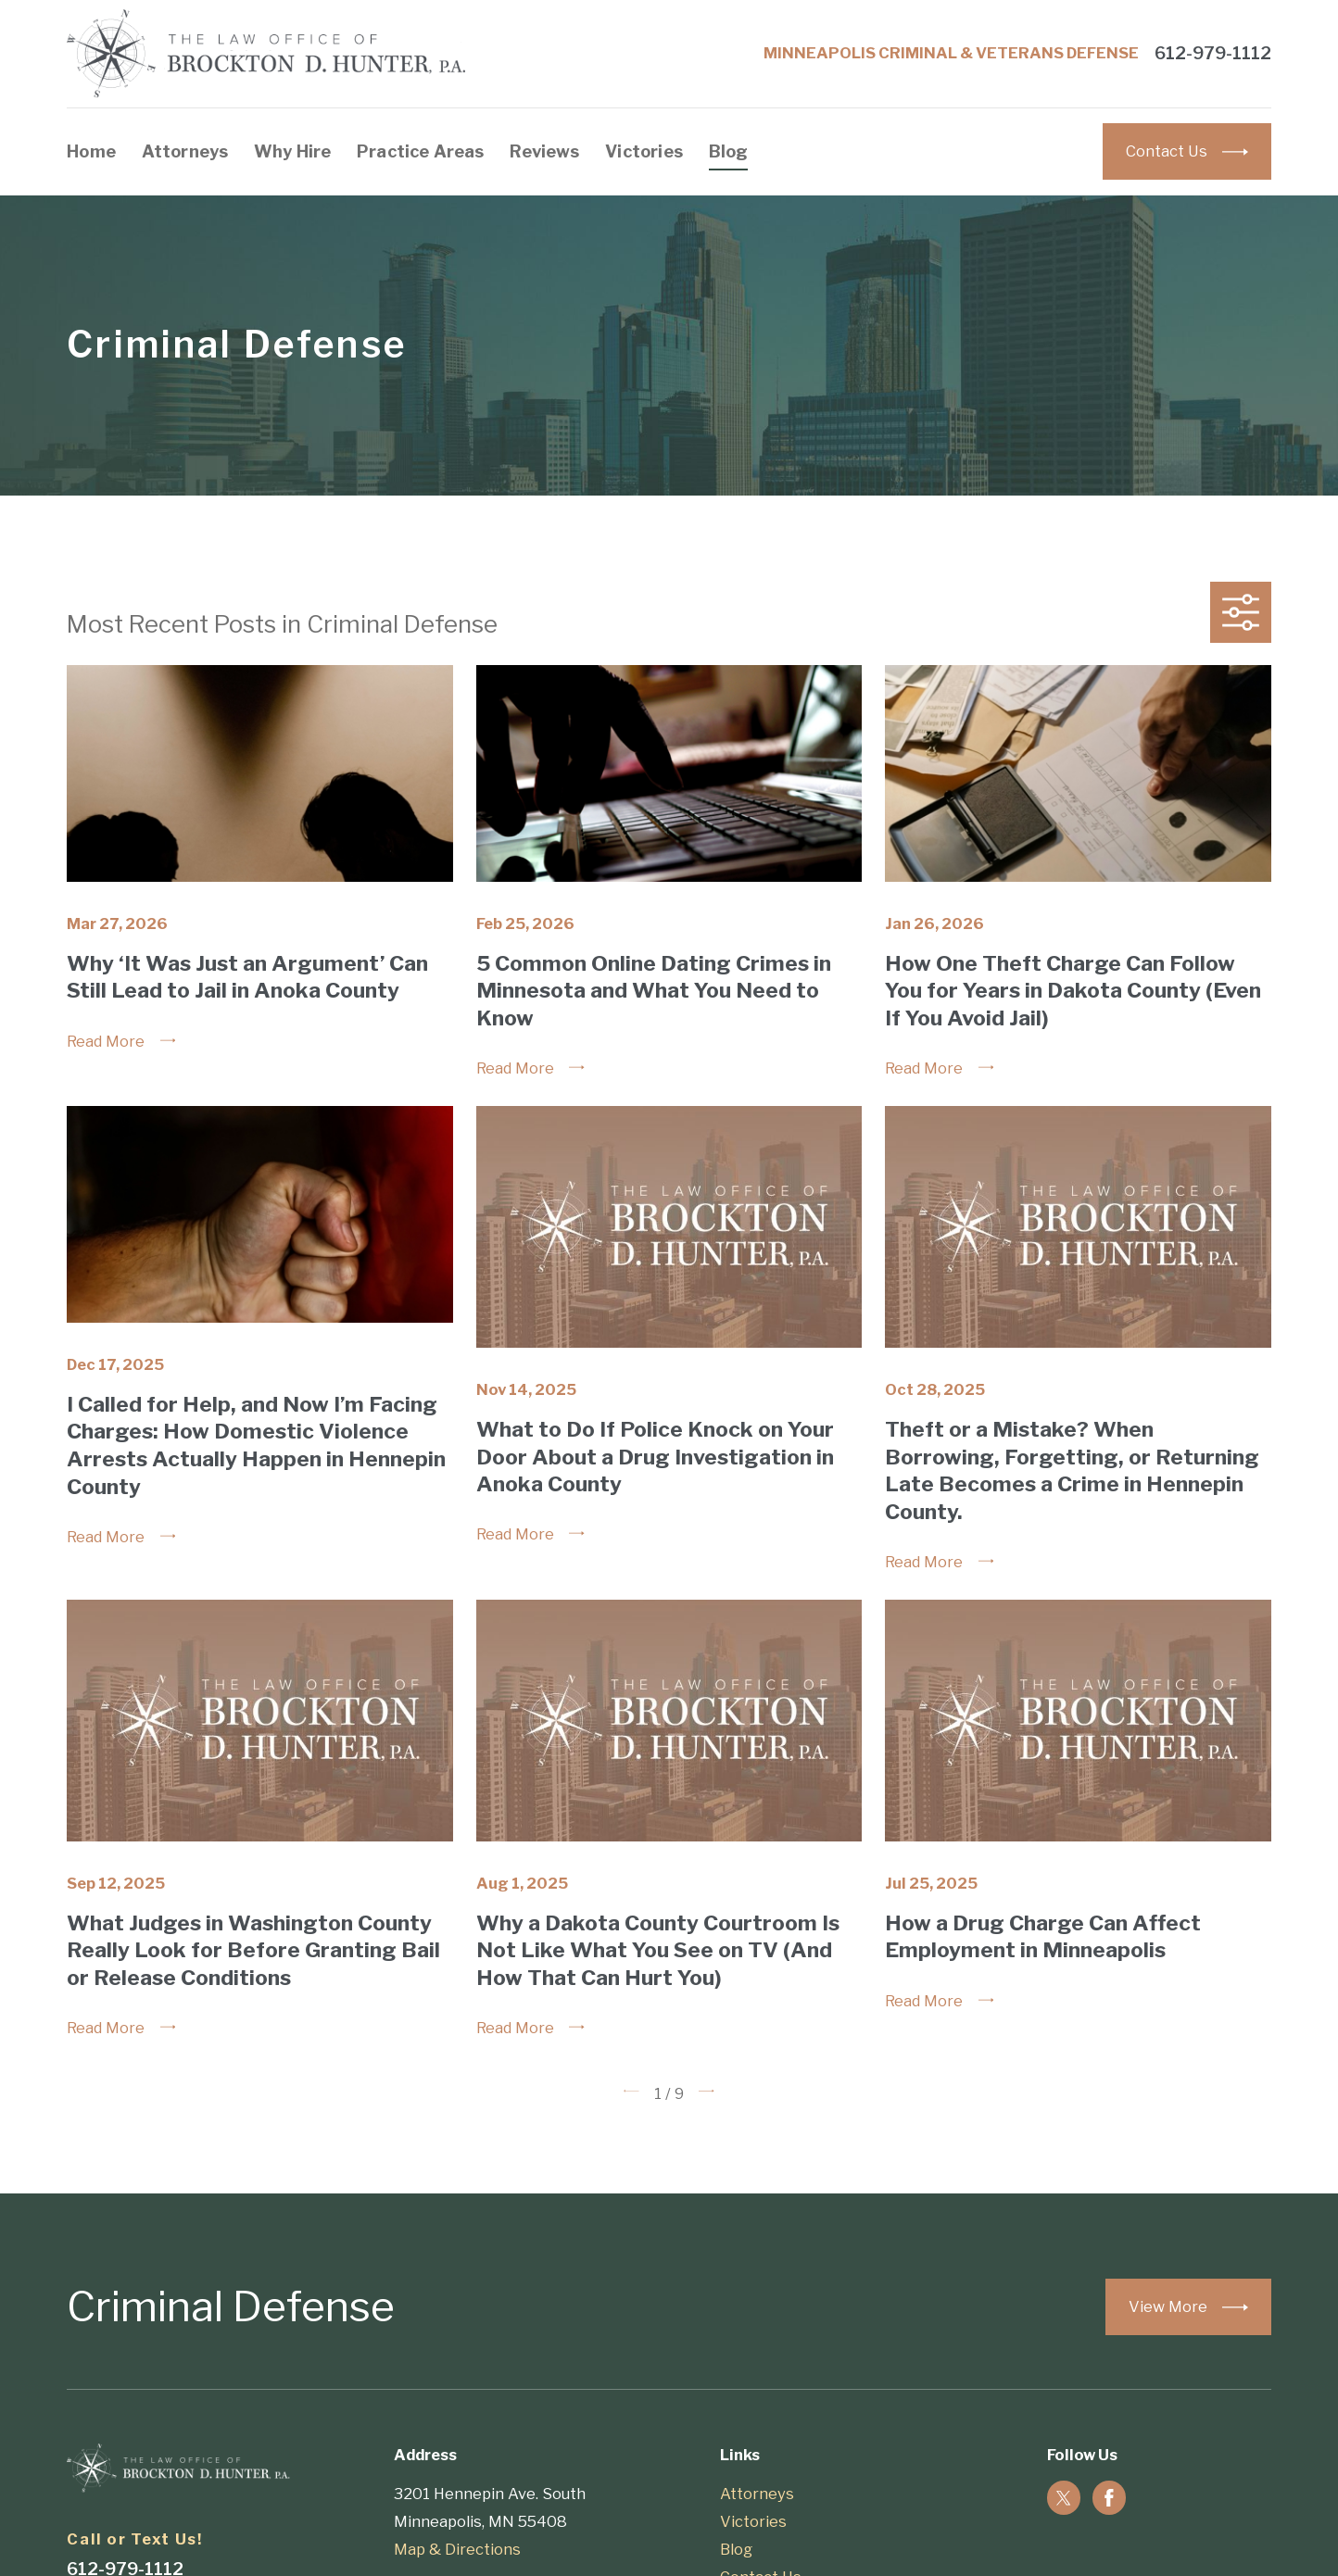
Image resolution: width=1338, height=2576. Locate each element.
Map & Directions (457, 2549)
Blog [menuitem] (729, 151)
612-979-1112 (1213, 53)
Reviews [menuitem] (544, 151)
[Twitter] (1063, 2498)
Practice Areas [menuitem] (421, 151)
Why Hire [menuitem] (292, 151)
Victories (753, 2521)
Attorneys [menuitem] (185, 151)
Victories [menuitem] (644, 151)
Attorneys (757, 2493)
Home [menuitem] (91, 151)
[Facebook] (1109, 2498)
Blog (736, 2549)
